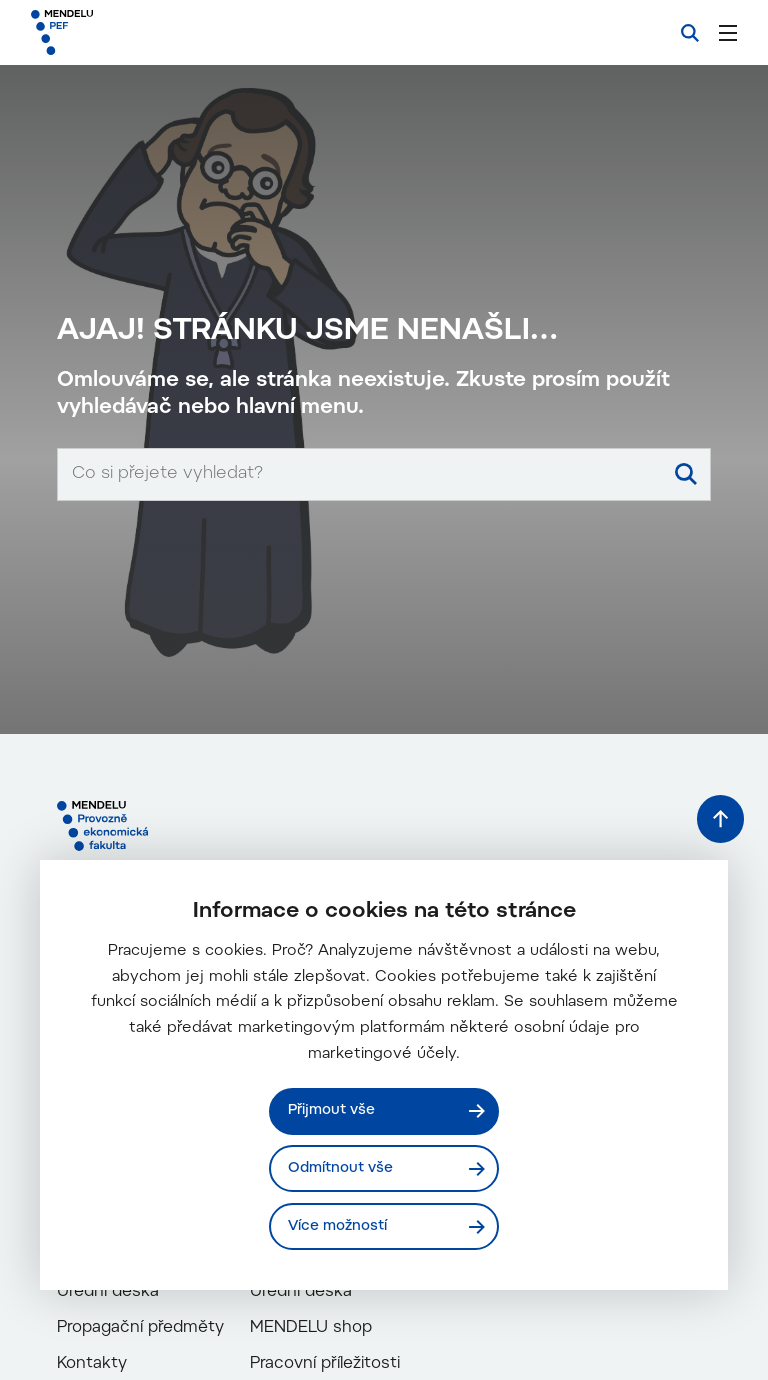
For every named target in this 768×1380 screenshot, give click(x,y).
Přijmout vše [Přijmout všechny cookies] (333, 1109)
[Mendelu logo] (137, 32)
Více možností (338, 1225)
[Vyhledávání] (690, 33)
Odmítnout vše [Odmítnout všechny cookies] (341, 1167)
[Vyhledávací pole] (384, 797)
